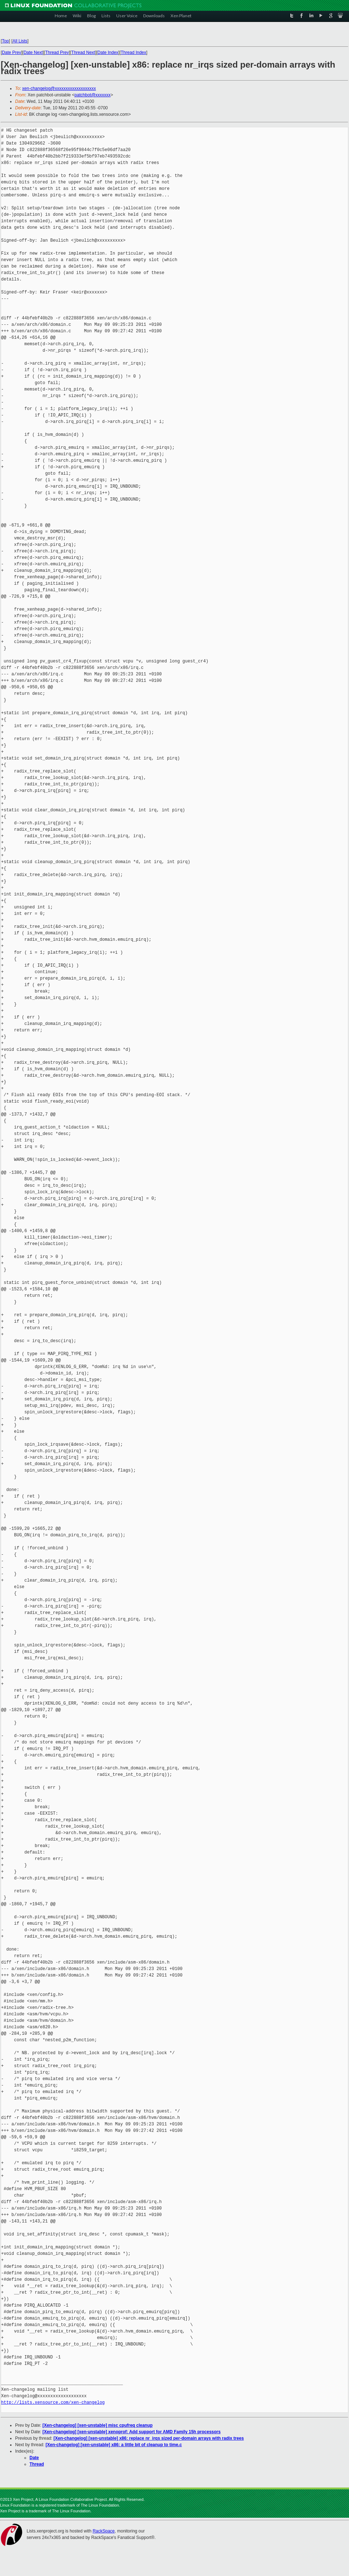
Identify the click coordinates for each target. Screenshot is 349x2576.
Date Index (108, 52)
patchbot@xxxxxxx (92, 94)
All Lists (20, 41)
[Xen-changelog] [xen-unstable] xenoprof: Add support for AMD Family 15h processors (131, 2431)
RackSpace (103, 2531)
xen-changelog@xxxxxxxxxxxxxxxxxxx (59, 88)
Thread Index (133, 52)
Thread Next (83, 52)
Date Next (32, 52)
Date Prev (11, 52)
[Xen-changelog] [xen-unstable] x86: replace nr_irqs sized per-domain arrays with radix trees (149, 2438)
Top (5, 41)
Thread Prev (57, 52)
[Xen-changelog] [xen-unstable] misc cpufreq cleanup (97, 2425)
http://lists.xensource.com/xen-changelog (53, 2402)
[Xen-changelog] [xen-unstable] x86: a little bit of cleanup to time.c (114, 2444)
